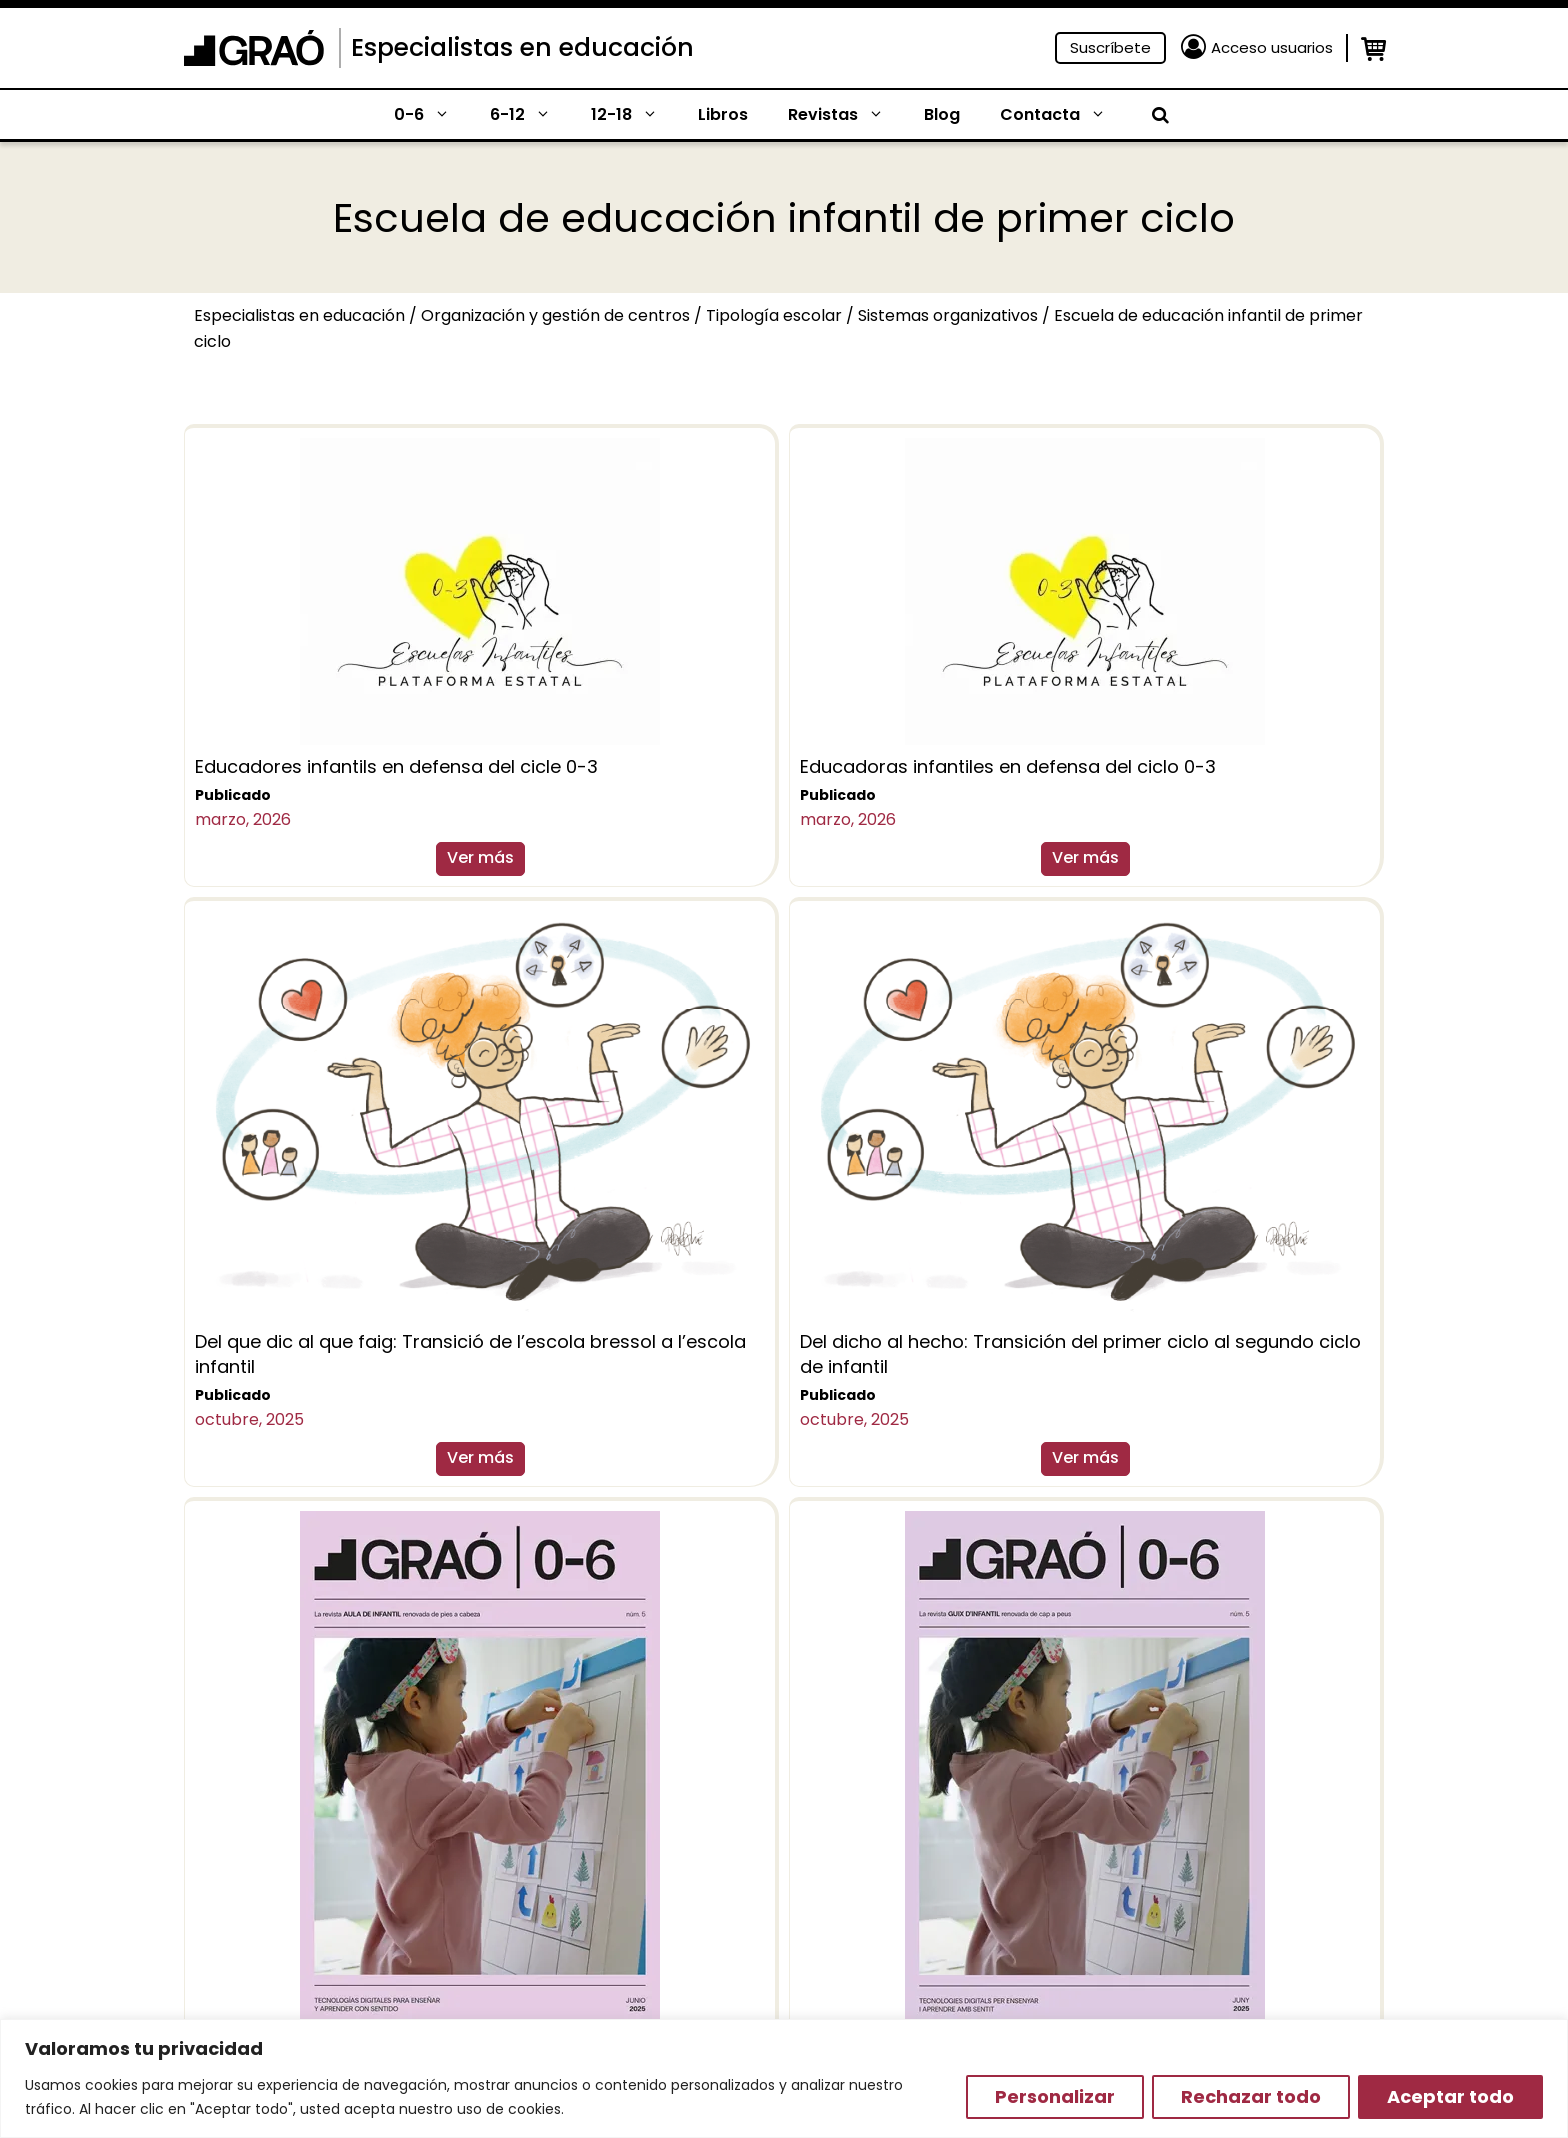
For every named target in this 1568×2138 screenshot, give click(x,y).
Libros (723, 114)
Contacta (1063, 115)
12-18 (634, 115)
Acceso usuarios (1272, 47)
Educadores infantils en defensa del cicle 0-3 (396, 766)
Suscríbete (1110, 47)
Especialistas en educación (522, 47)
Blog (942, 114)
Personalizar (1055, 2096)
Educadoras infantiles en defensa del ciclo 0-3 (1008, 766)
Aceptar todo (1450, 2096)
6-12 (530, 115)
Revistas (846, 115)
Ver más (480, 857)
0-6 (432, 115)
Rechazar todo (1251, 2096)
